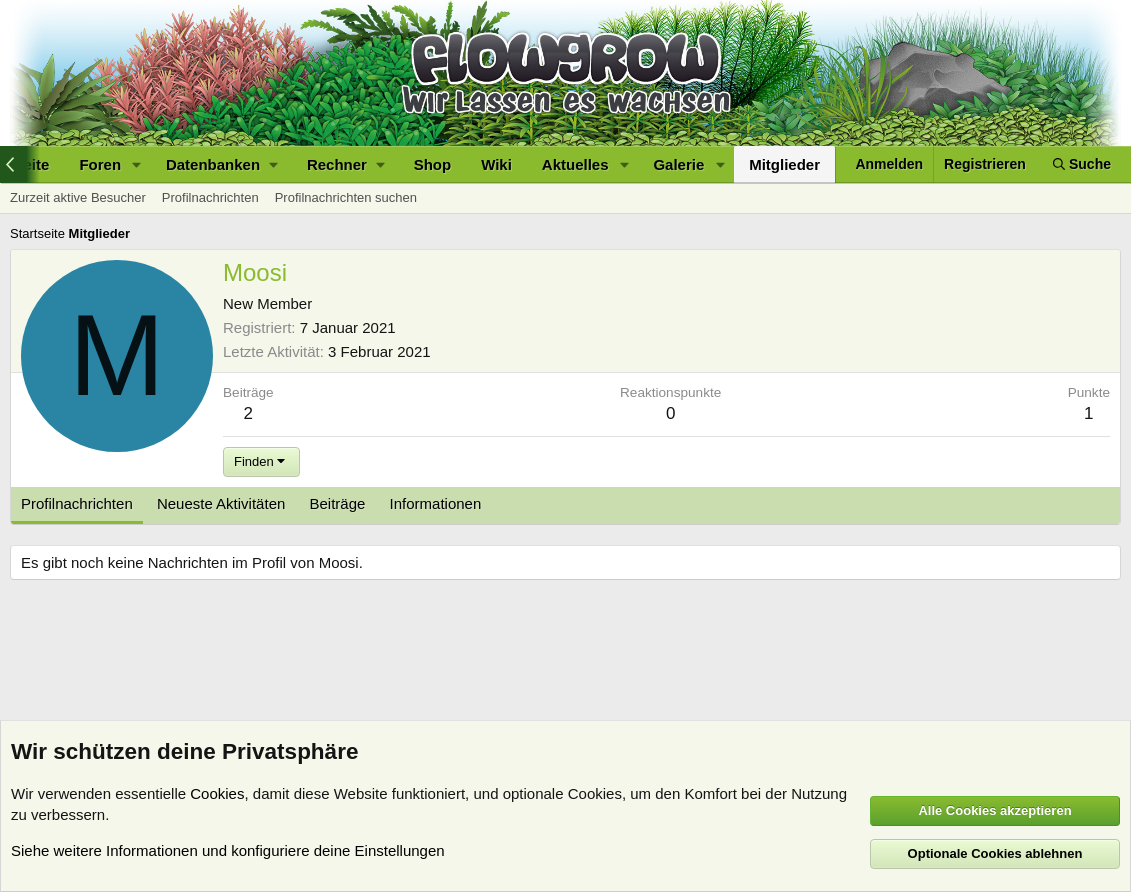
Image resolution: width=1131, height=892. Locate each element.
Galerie (678, 164)
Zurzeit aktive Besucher (78, 197)
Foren (100, 164)
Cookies (217, 793)
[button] (137, 164)
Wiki (496, 164)
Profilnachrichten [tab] (77, 503)
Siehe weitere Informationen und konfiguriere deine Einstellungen (228, 850)
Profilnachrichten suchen (346, 197)
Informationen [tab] (436, 503)
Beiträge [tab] (338, 503)
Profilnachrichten (210, 197)
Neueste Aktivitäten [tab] (221, 503)
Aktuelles (575, 164)
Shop (433, 164)
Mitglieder (784, 164)
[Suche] (1082, 164)
